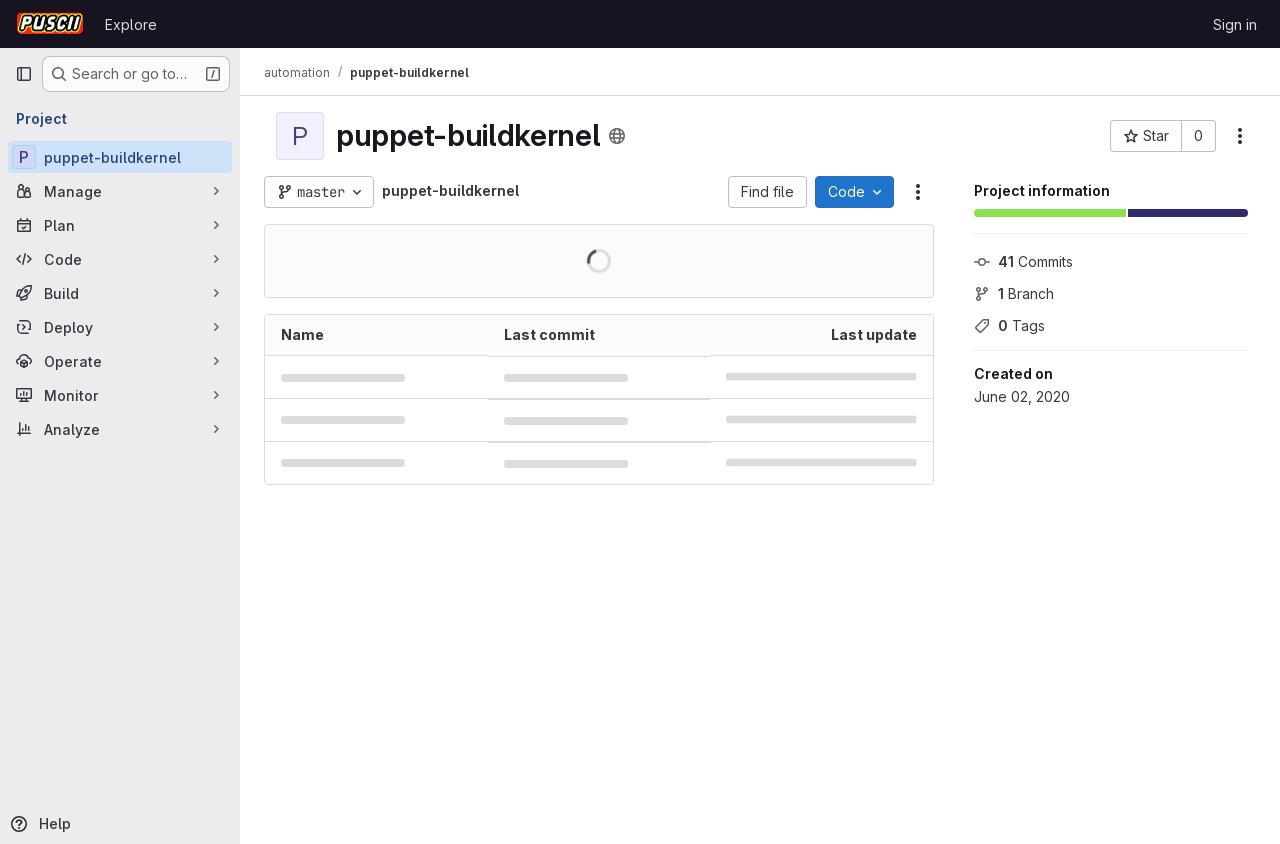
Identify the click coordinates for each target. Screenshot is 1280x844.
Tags (1009, 325)
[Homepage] (50, 24)
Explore (131, 24)
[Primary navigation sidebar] (24, 74)
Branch (1014, 293)
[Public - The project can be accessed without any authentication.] (617, 136)
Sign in (1235, 24)
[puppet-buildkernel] (120, 157)
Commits (1023, 261)
